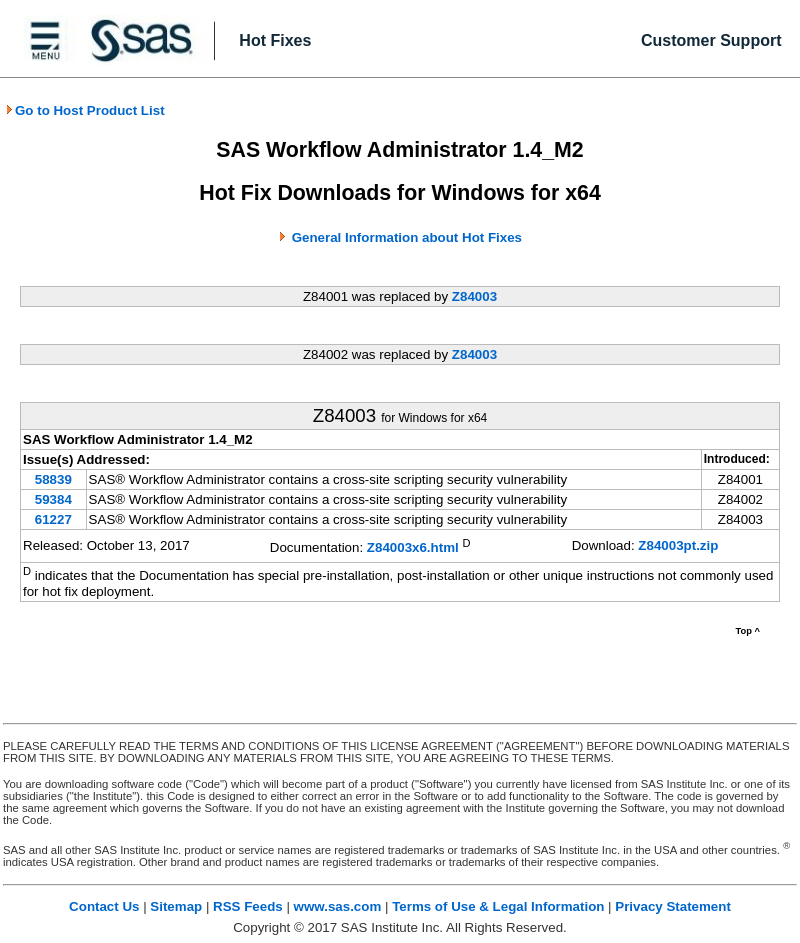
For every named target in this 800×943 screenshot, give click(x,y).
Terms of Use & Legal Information (498, 906)
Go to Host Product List (85, 110)
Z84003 (474, 296)
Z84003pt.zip (678, 545)
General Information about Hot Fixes (407, 237)
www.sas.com (338, 906)
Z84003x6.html (413, 547)
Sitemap (176, 906)
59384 (53, 499)
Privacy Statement (673, 906)
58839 (53, 479)
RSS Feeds (248, 906)
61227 (53, 519)
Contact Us (104, 906)
